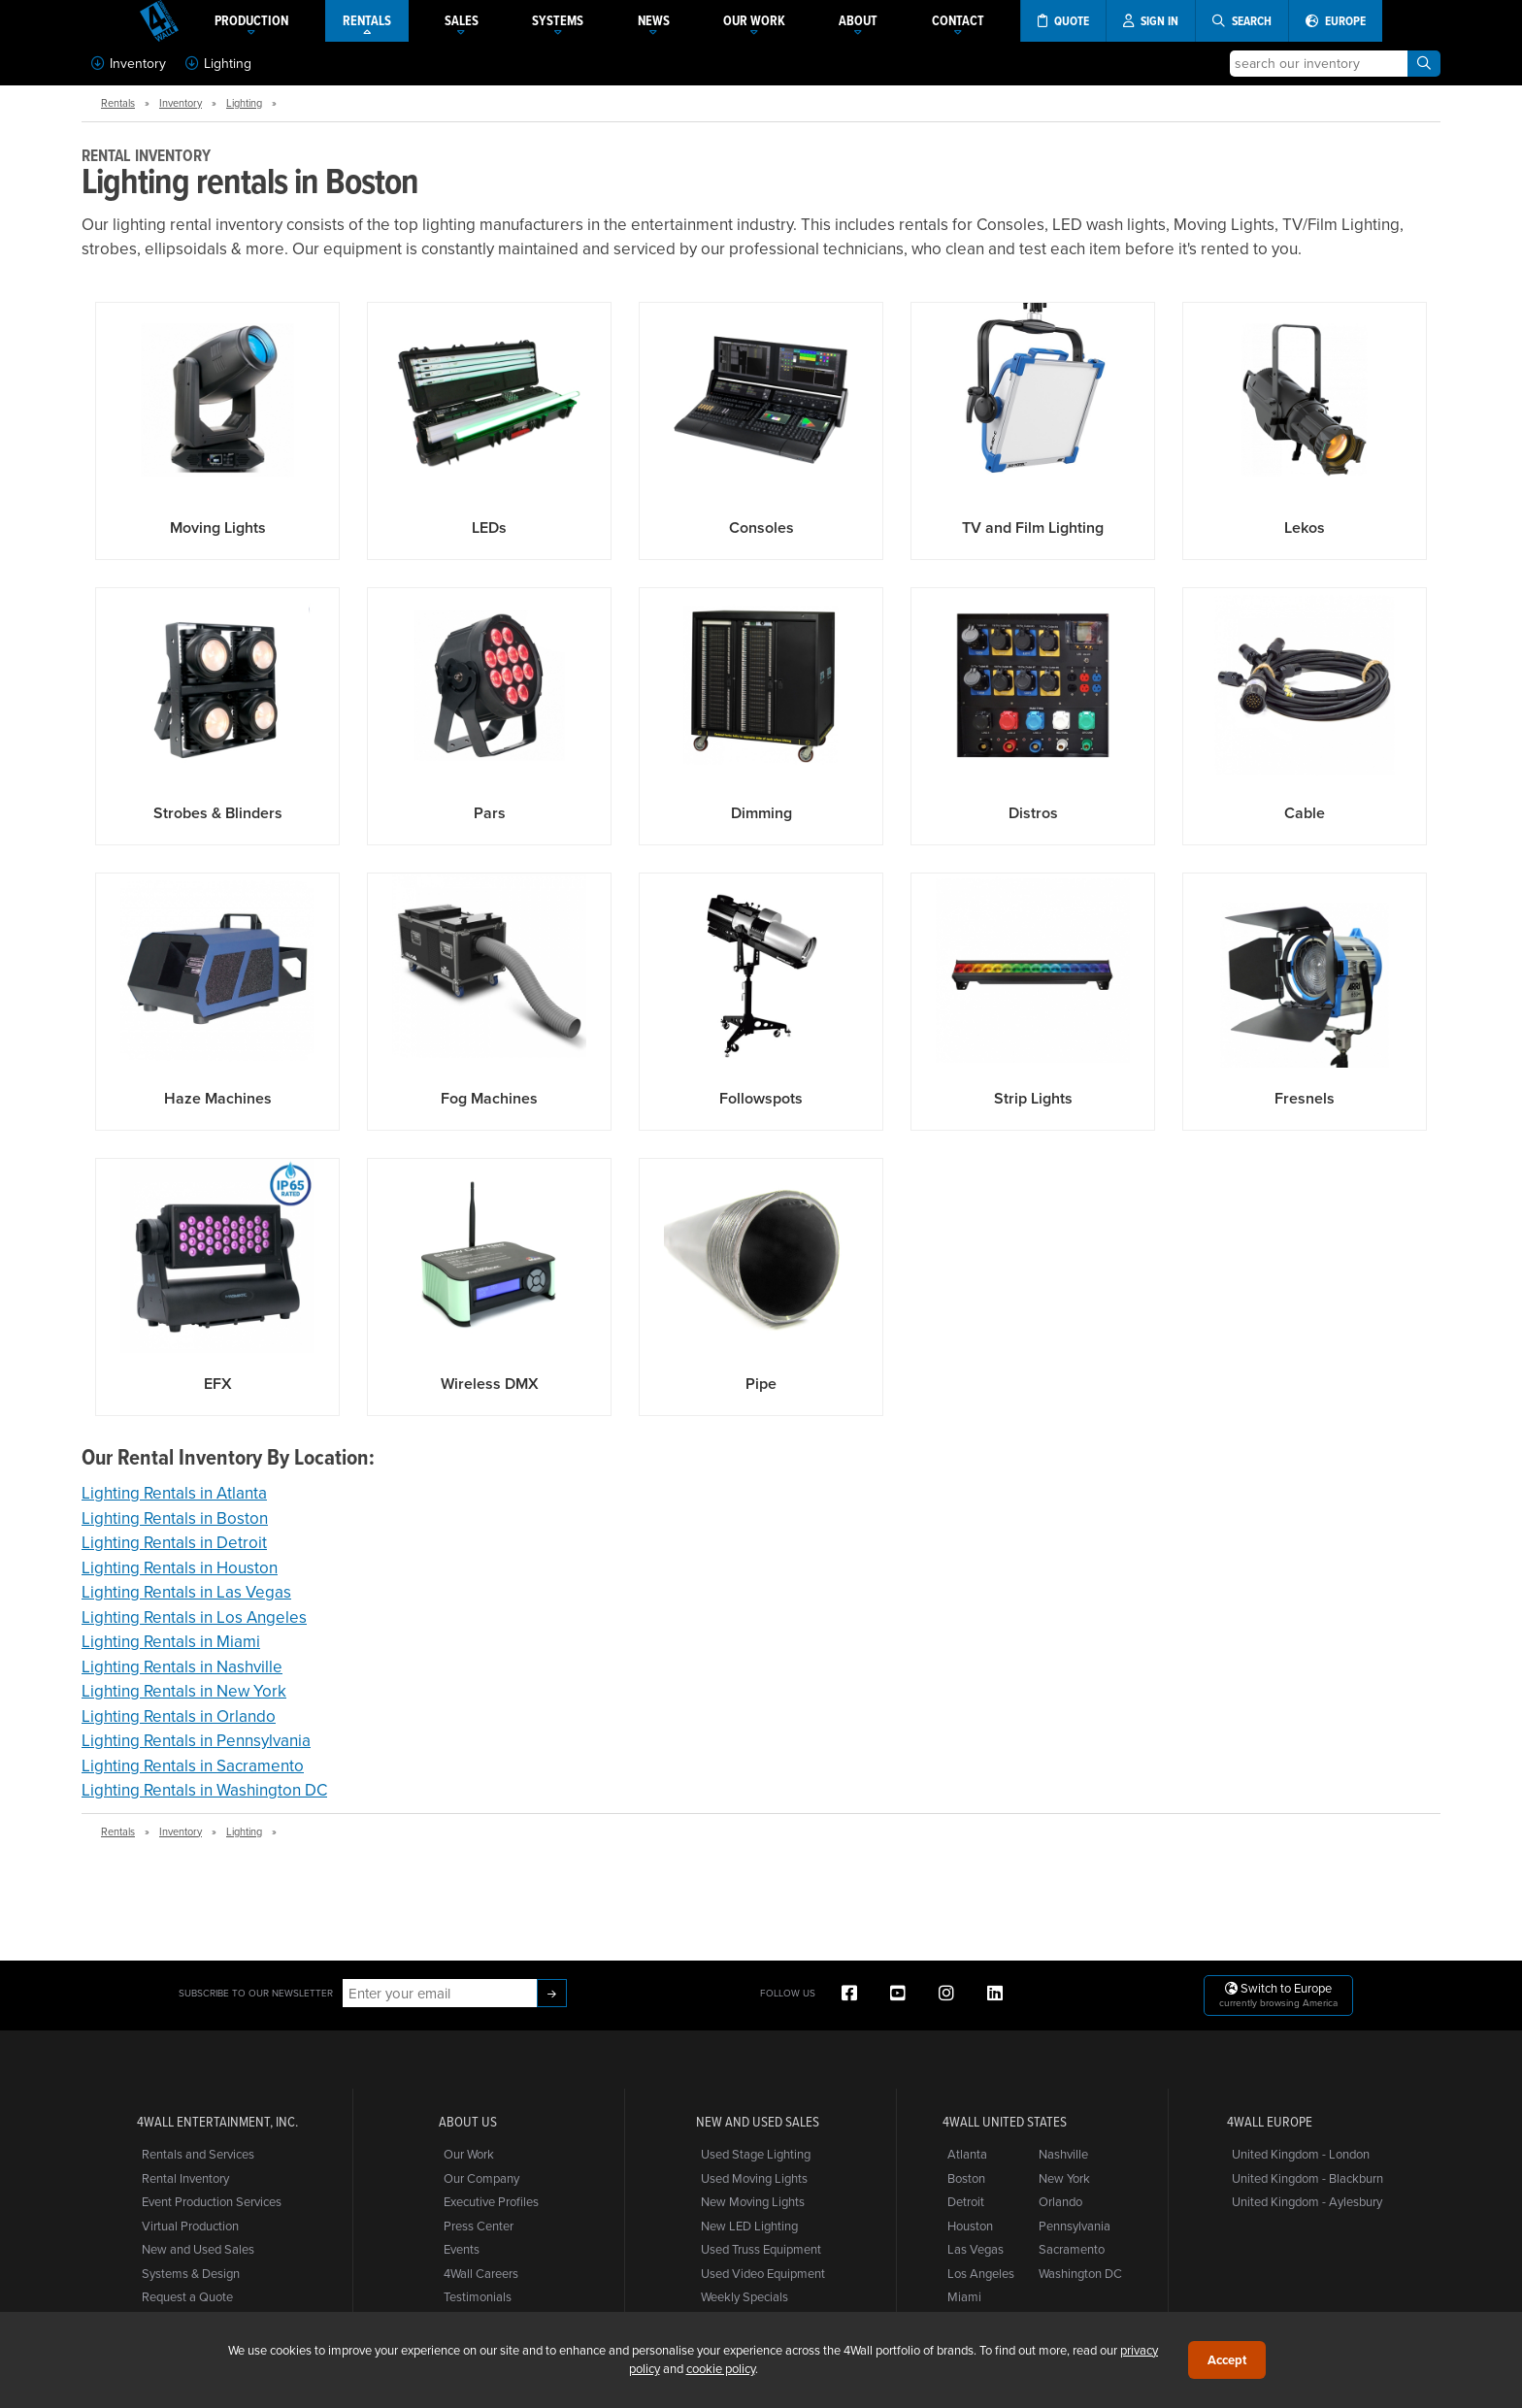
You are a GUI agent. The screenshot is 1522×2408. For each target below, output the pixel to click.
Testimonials (478, 2296)
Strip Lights (1033, 1098)
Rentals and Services (198, 2153)
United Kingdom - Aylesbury (1307, 2201)
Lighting (218, 63)
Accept (1227, 2360)
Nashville (1063, 2153)
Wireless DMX (490, 1383)
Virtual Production (190, 2225)
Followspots (761, 1098)
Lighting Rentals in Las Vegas (186, 1591)
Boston (966, 2178)
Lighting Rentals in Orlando (179, 1716)
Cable (1304, 813)
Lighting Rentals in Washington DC (204, 1789)
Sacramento (1072, 2249)
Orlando (1060, 2201)
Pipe (761, 1383)
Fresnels (1304, 1098)
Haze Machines (218, 1098)
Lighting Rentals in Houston (180, 1567)
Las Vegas (975, 2249)
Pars (490, 813)
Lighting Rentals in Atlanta (174, 1492)
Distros (1033, 813)
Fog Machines (489, 1098)
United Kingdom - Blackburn (1307, 2178)
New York (1064, 2178)
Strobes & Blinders (217, 813)
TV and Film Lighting (1033, 527)
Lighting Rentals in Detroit (174, 1542)
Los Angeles (980, 2273)
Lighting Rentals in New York (184, 1690)
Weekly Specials (744, 2296)
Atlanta (967, 2153)
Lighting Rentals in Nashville (182, 1666)
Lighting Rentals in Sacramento (193, 1765)
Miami (964, 2296)
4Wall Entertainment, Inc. (217, 2121)
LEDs (489, 527)
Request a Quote (187, 2296)
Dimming (761, 813)
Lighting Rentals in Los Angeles (194, 1617)
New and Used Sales (198, 2249)
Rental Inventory (185, 2178)
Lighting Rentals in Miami (171, 1641)
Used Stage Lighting (756, 2153)
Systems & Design (191, 2273)
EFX (218, 1383)
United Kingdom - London (1301, 2153)
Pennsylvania (1074, 2225)
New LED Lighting (749, 2225)
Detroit (965, 2201)
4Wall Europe (1269, 2121)
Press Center (478, 2225)
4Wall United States (1005, 2121)
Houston (970, 2225)
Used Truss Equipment (761, 2249)
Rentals (118, 103)
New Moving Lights (753, 2201)
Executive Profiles (491, 2201)
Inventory (128, 63)
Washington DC (1080, 2273)
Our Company (481, 2178)
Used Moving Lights (754, 2178)
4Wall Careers (481, 2273)
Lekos (1304, 527)
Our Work (469, 2153)
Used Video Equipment (763, 2273)
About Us (468, 2121)
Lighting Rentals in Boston (175, 1518)
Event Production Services (211, 2201)
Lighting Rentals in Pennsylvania (196, 1740)
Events (462, 2249)
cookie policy (720, 2368)
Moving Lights (218, 527)
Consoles (761, 527)
